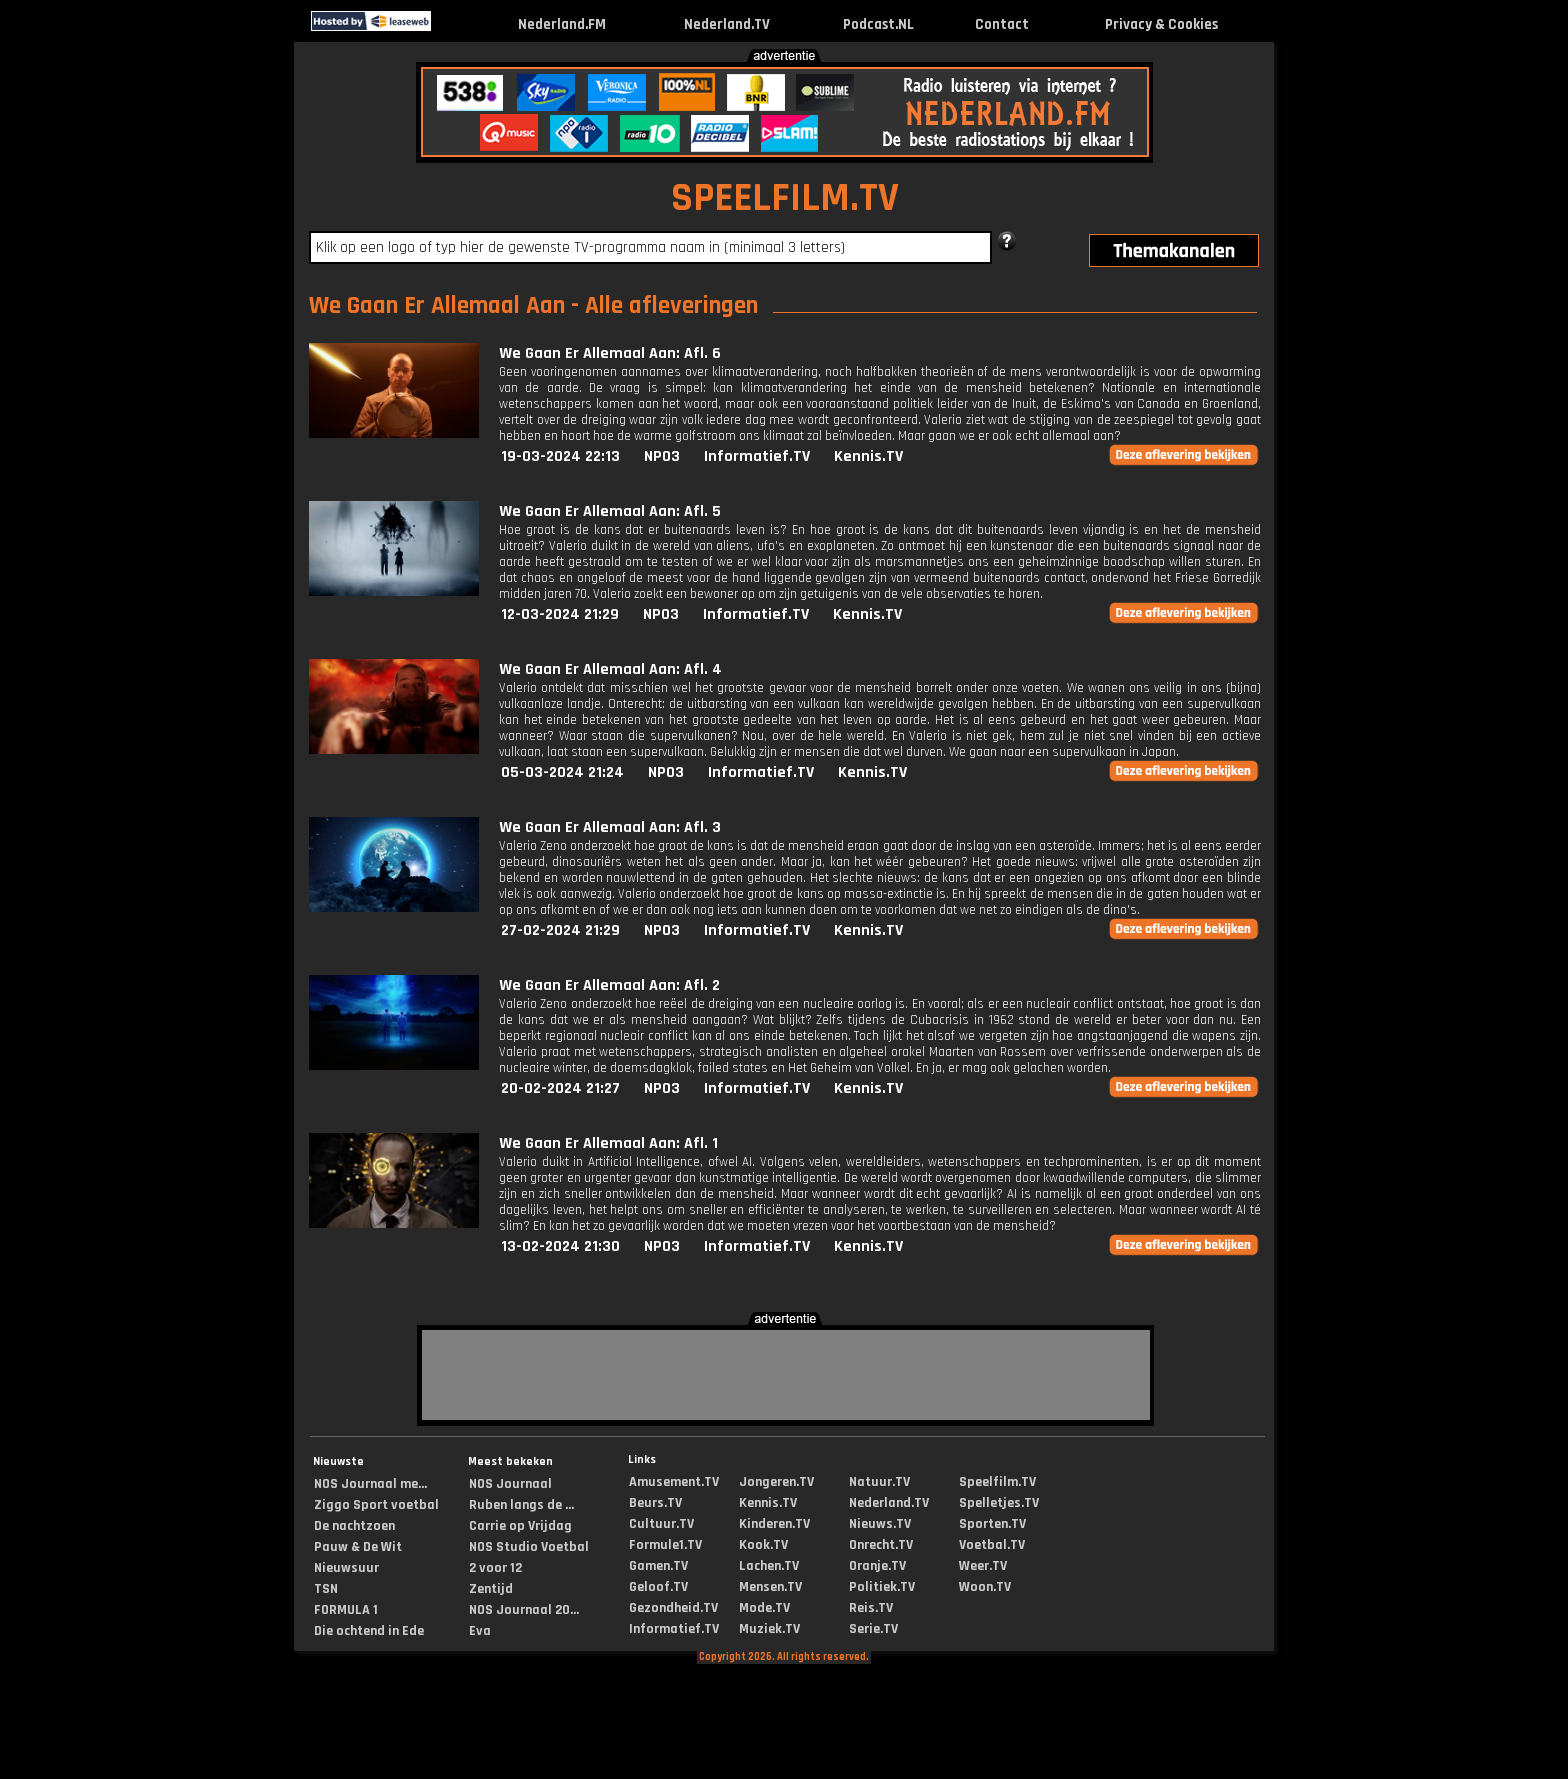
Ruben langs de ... (521, 1505)
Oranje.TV (877, 1566)
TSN (326, 1589)
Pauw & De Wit (358, 1547)
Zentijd (491, 1589)
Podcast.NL (878, 24)
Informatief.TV (757, 456)
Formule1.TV (665, 1545)
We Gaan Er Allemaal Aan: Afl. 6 (610, 353)
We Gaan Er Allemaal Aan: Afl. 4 (610, 669)
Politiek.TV (882, 1587)
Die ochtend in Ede (369, 1631)
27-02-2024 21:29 (560, 930)
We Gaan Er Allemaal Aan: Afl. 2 (609, 985)
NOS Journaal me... (370, 1484)
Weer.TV (983, 1566)
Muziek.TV (769, 1629)
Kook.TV (763, 1545)
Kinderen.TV (774, 1524)
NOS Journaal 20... (524, 1610)
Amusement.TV (674, 1482)
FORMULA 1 (346, 1610)
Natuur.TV (879, 1482)
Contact (1002, 24)
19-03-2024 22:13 (560, 456)
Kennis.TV (868, 456)
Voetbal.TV (992, 1545)
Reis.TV (871, 1608)
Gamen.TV (658, 1566)
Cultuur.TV (661, 1524)
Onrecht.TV (881, 1545)
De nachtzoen (354, 1526)
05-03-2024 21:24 (562, 772)
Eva (480, 1631)
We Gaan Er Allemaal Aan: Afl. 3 (610, 827)
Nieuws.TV (880, 1524)
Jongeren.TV (776, 1482)
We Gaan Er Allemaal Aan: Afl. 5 (610, 511)
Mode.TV (764, 1608)
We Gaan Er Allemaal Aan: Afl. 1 (608, 1143)
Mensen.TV (770, 1587)
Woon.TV (985, 1587)
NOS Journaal (510, 1484)
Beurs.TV (655, 1503)
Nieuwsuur (346, 1568)
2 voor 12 (495, 1568)
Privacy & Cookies (1161, 24)
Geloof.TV (658, 1587)
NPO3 (662, 456)
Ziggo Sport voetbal (376, 1505)
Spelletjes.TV (999, 1503)
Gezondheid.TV (673, 1608)
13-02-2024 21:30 (560, 1246)
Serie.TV (873, 1629)
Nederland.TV (727, 24)
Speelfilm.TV (997, 1482)
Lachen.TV (769, 1566)
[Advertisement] (138, 358)
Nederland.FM (562, 24)
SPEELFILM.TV (785, 198)
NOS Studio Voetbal (529, 1547)
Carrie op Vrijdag (520, 1526)
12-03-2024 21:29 (560, 614)
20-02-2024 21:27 (560, 1088)
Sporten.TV (992, 1524)
